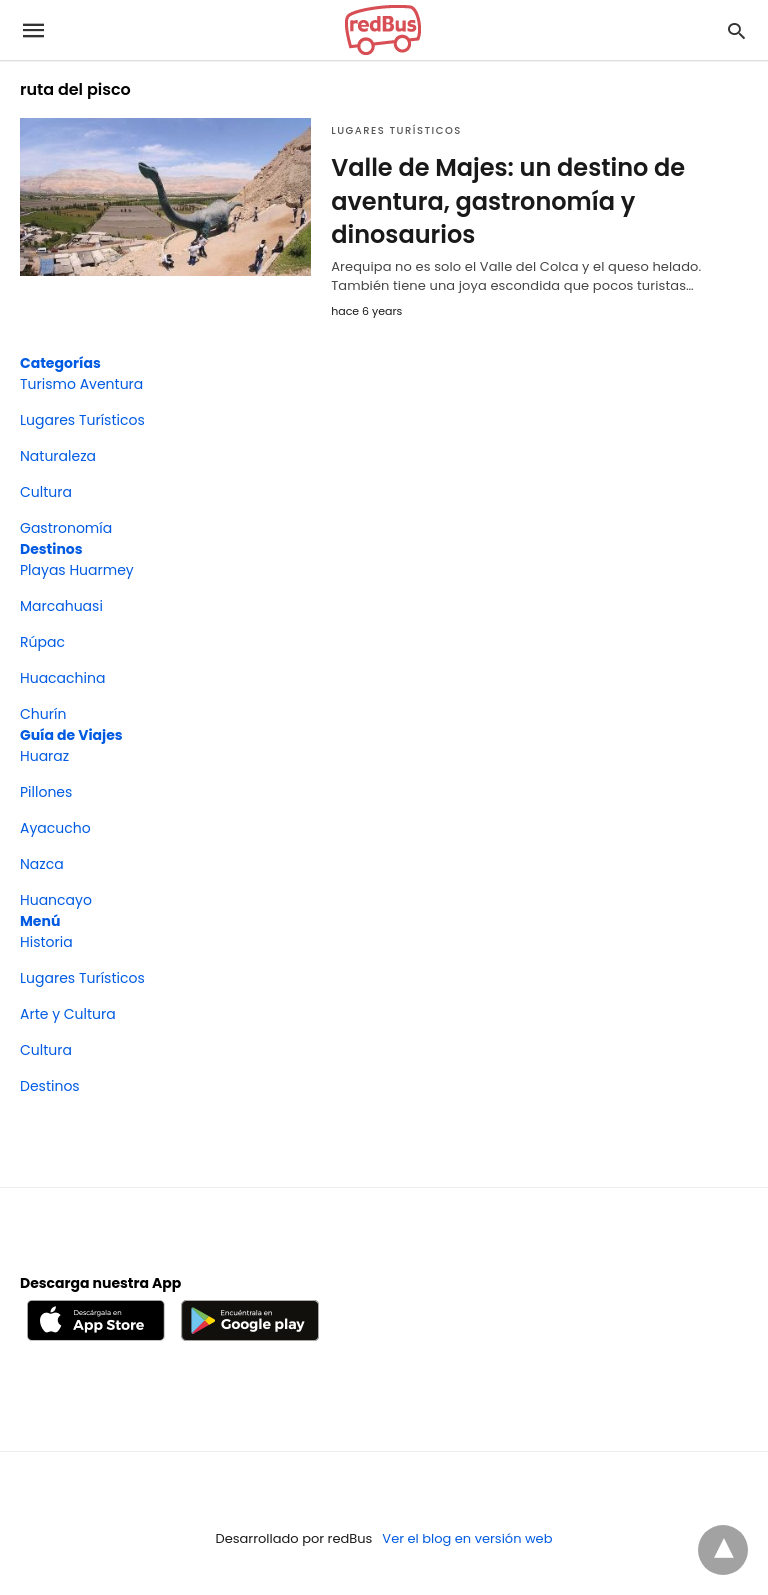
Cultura (46, 492)
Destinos (51, 549)
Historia (46, 942)
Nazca (42, 864)
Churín (43, 714)
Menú (40, 921)
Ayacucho (55, 828)
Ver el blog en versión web (467, 1538)
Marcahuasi (61, 606)
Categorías (60, 363)
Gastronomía (66, 528)
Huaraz (44, 756)
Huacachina (62, 678)
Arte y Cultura (68, 1014)
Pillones (46, 792)
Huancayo (56, 900)
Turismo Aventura (81, 384)
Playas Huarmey (77, 570)
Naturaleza (58, 456)
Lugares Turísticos (396, 130)
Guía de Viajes (71, 735)
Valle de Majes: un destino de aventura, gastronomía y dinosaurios (508, 201)
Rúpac (42, 642)
